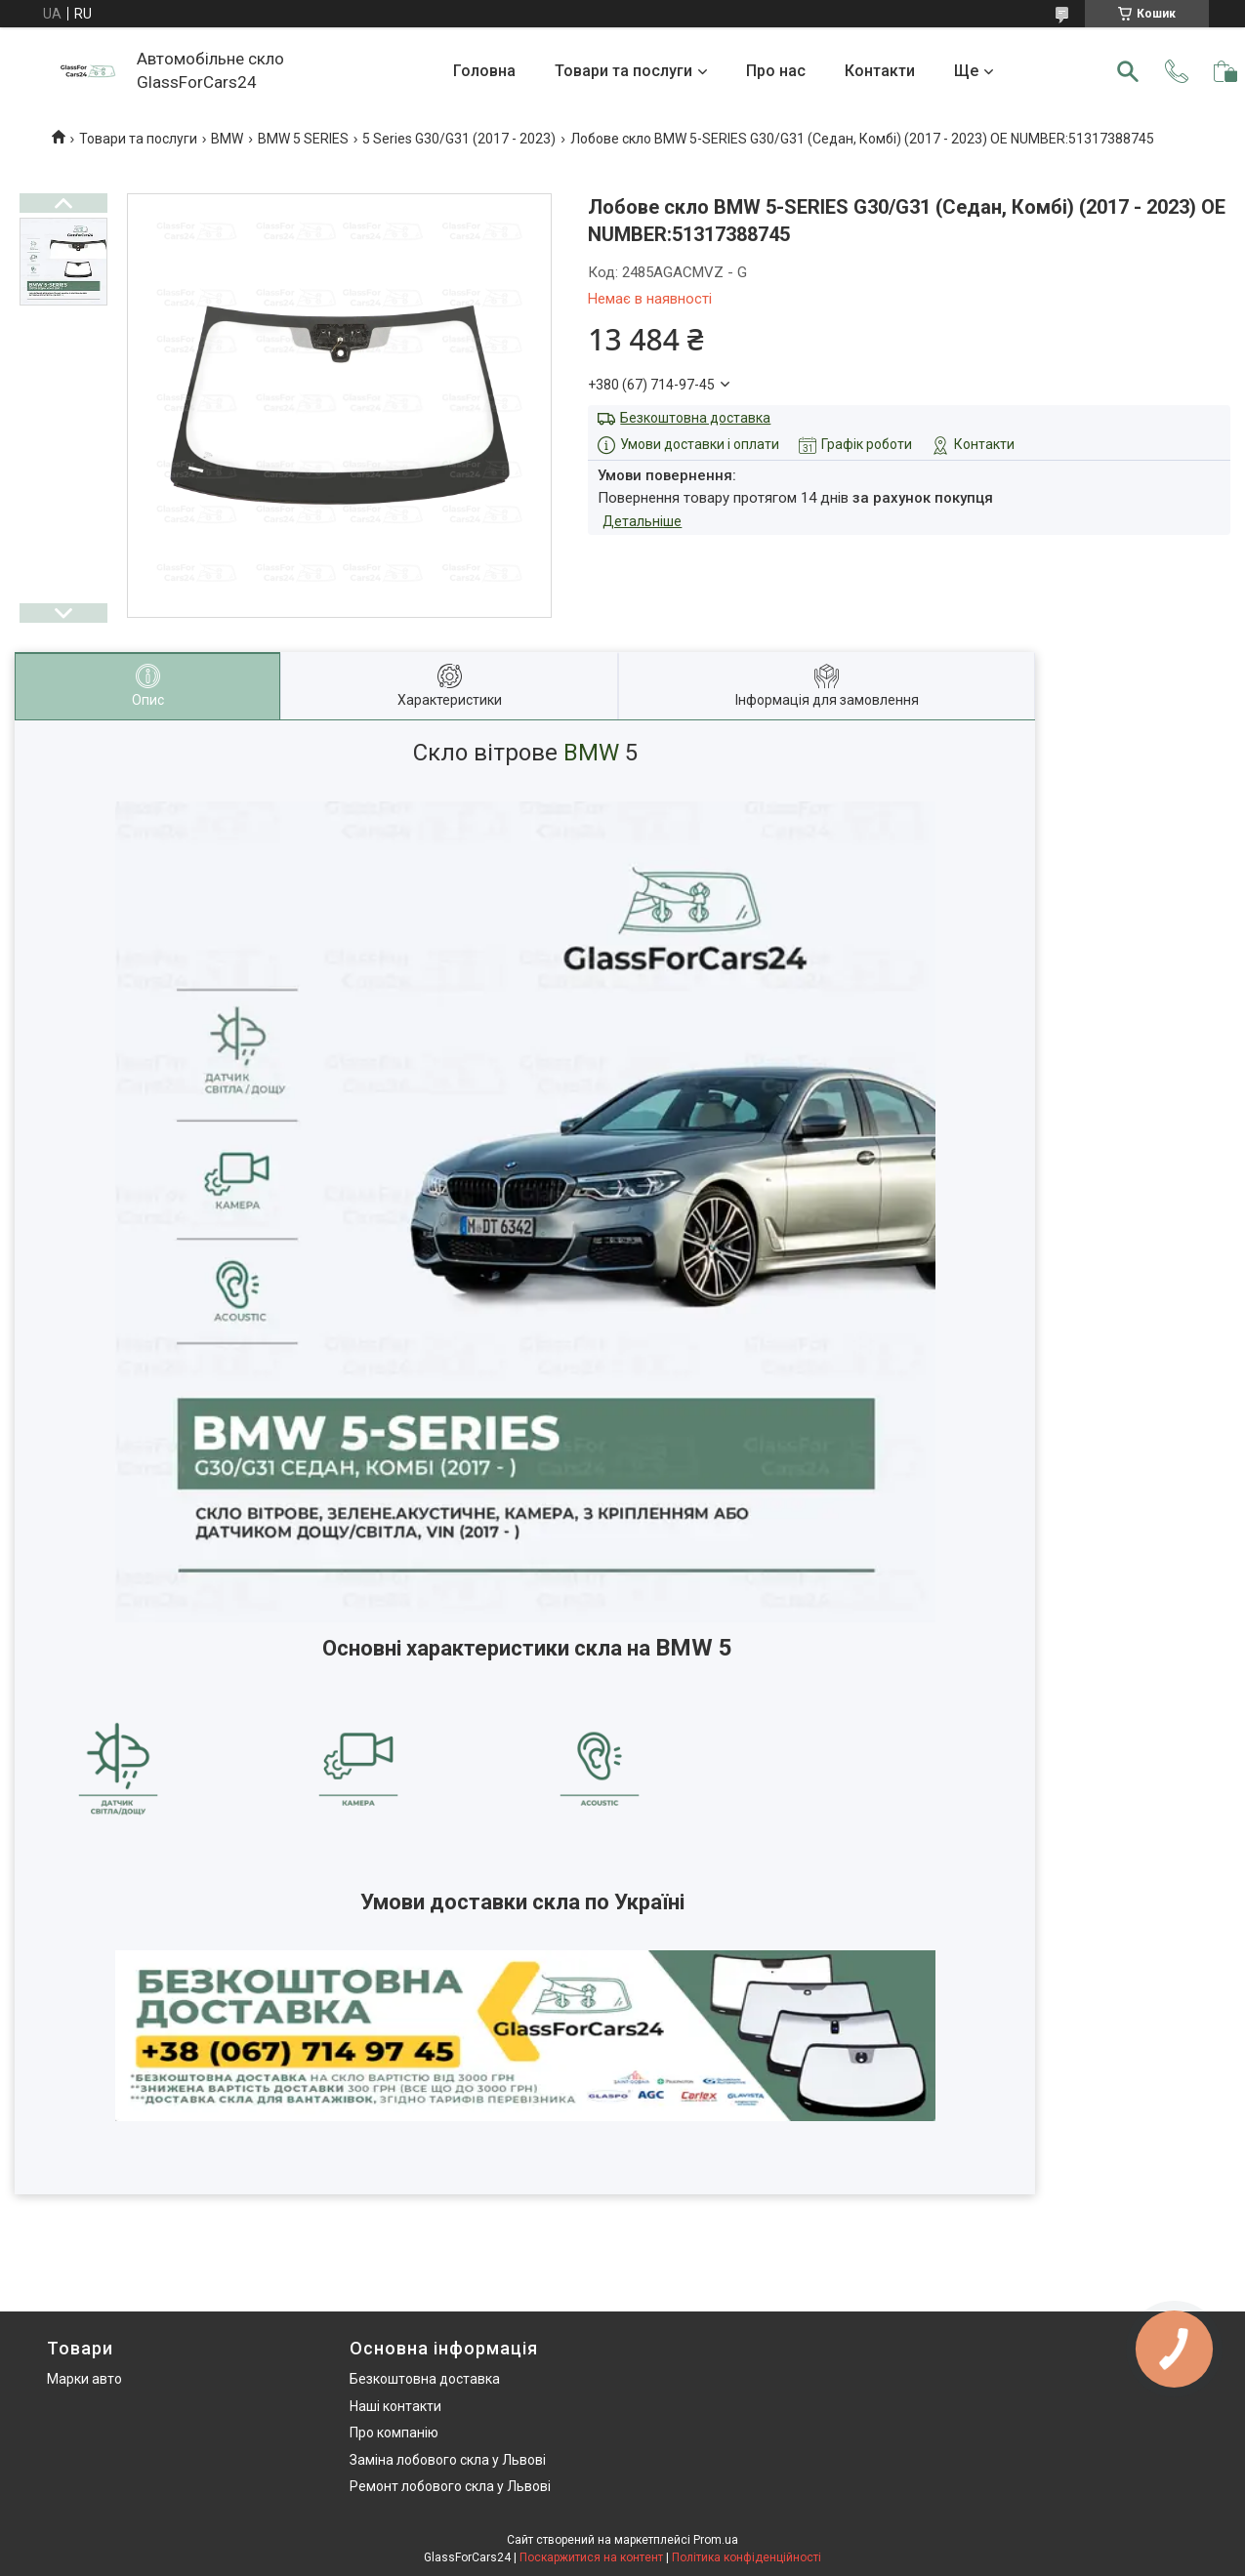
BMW (227, 138)
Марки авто (84, 2379)
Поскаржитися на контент (591, 2557)
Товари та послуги (623, 70)
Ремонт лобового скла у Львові (450, 2486)
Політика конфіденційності (746, 2557)
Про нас (776, 70)
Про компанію (394, 2432)
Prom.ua (715, 2540)
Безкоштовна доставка (695, 418)
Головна (484, 70)
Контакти (880, 70)
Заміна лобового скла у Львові (448, 2460)
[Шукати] (1127, 71)
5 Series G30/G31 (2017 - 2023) (459, 138)
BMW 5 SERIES (303, 138)
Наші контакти (395, 2406)
